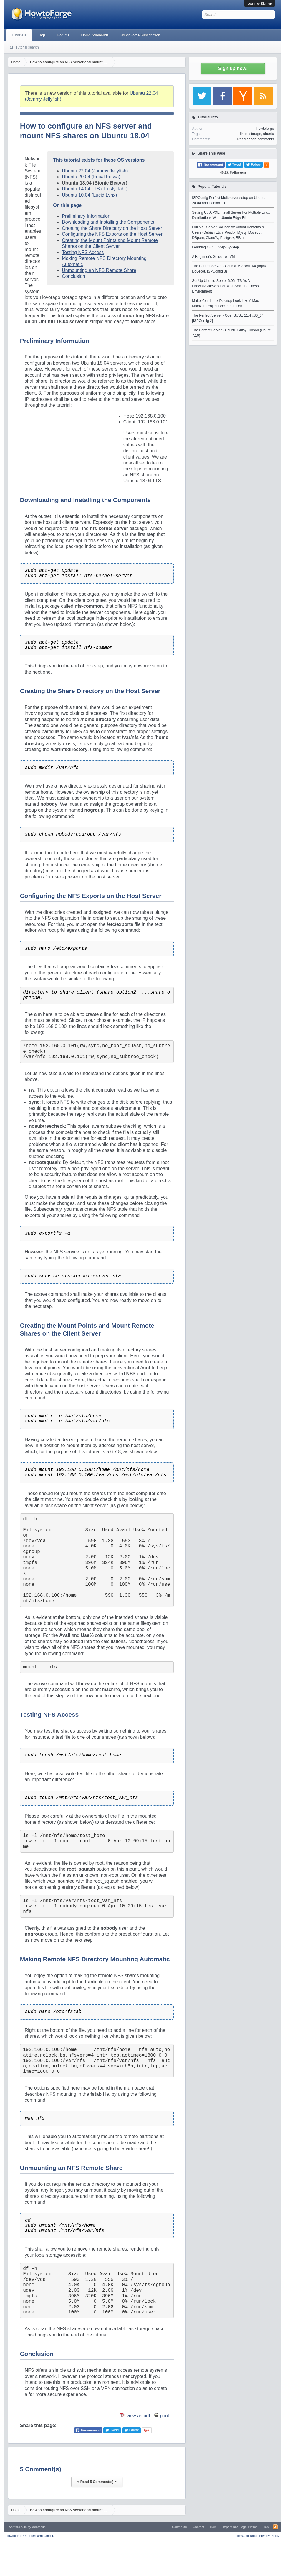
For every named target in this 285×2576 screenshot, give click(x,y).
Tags (41, 35)
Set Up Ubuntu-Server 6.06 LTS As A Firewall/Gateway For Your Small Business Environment (225, 286)
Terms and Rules (246, 2535)
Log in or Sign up (259, 3)
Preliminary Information (86, 216)
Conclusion (73, 276)
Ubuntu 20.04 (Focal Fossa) (91, 176)
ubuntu (268, 134)
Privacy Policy (269, 2535)
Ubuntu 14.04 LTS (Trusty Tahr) (94, 188)
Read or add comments (255, 139)
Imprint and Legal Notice (239, 2527)
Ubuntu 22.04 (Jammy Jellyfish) (95, 170)
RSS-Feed (275, 2526)
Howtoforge (30, 2535)
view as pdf (138, 2415)
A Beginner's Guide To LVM (213, 257)
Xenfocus (39, 2527)
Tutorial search (27, 47)
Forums (63, 35)
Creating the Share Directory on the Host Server (112, 228)
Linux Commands (95, 35)
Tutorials (19, 35)
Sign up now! (233, 68)
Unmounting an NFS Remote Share (99, 270)
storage (255, 134)
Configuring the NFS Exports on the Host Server (112, 234)
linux (244, 134)
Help (213, 2527)
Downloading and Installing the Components (108, 222)
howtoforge (265, 129)
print (164, 2415)
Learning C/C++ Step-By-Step (215, 247)
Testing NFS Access (83, 252)
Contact (198, 2527)
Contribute (179, 2527)
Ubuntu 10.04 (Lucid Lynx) (89, 194)
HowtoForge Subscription (140, 35)
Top (266, 2527)
